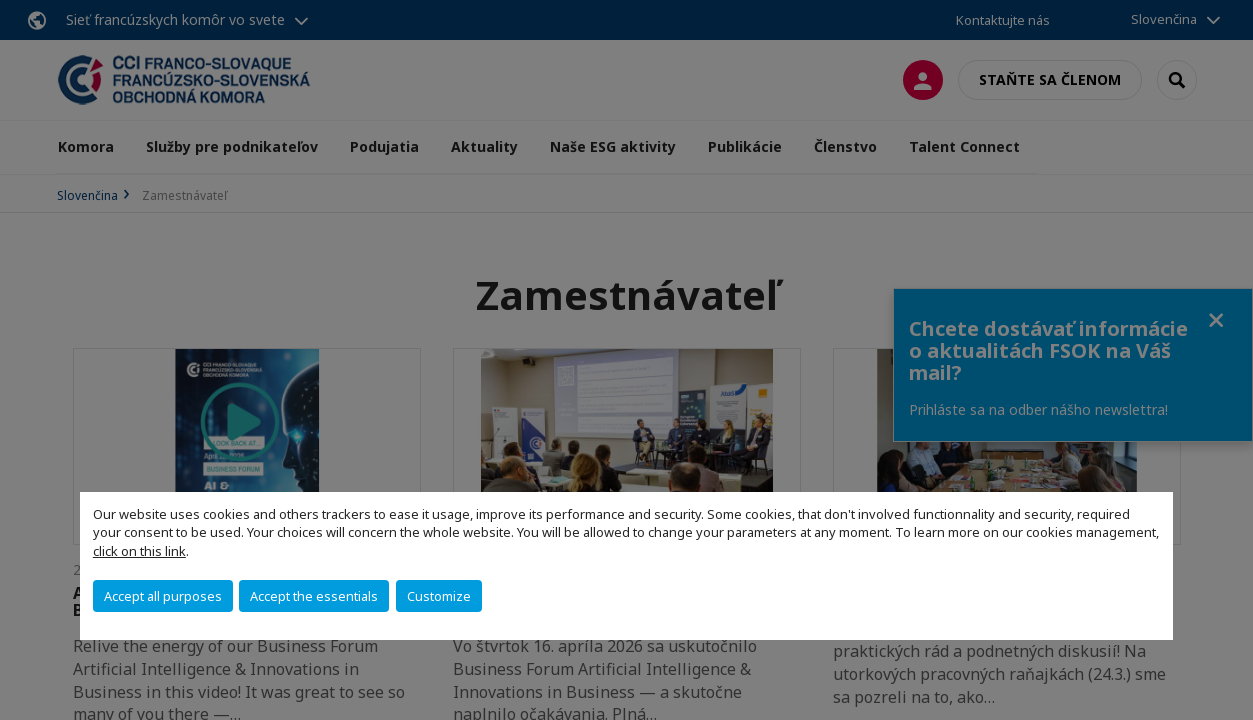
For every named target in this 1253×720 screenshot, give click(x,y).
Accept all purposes (163, 596)
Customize (439, 596)
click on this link (139, 551)
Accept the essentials (314, 596)
